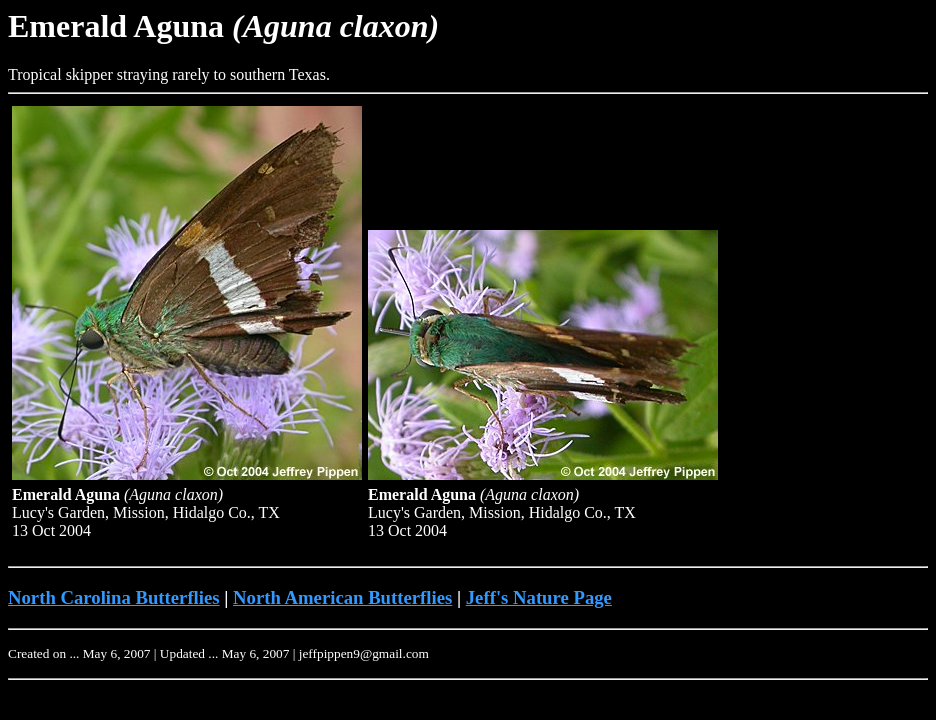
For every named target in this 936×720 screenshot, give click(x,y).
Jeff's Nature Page (539, 597)
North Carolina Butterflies (114, 597)
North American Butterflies (342, 597)
